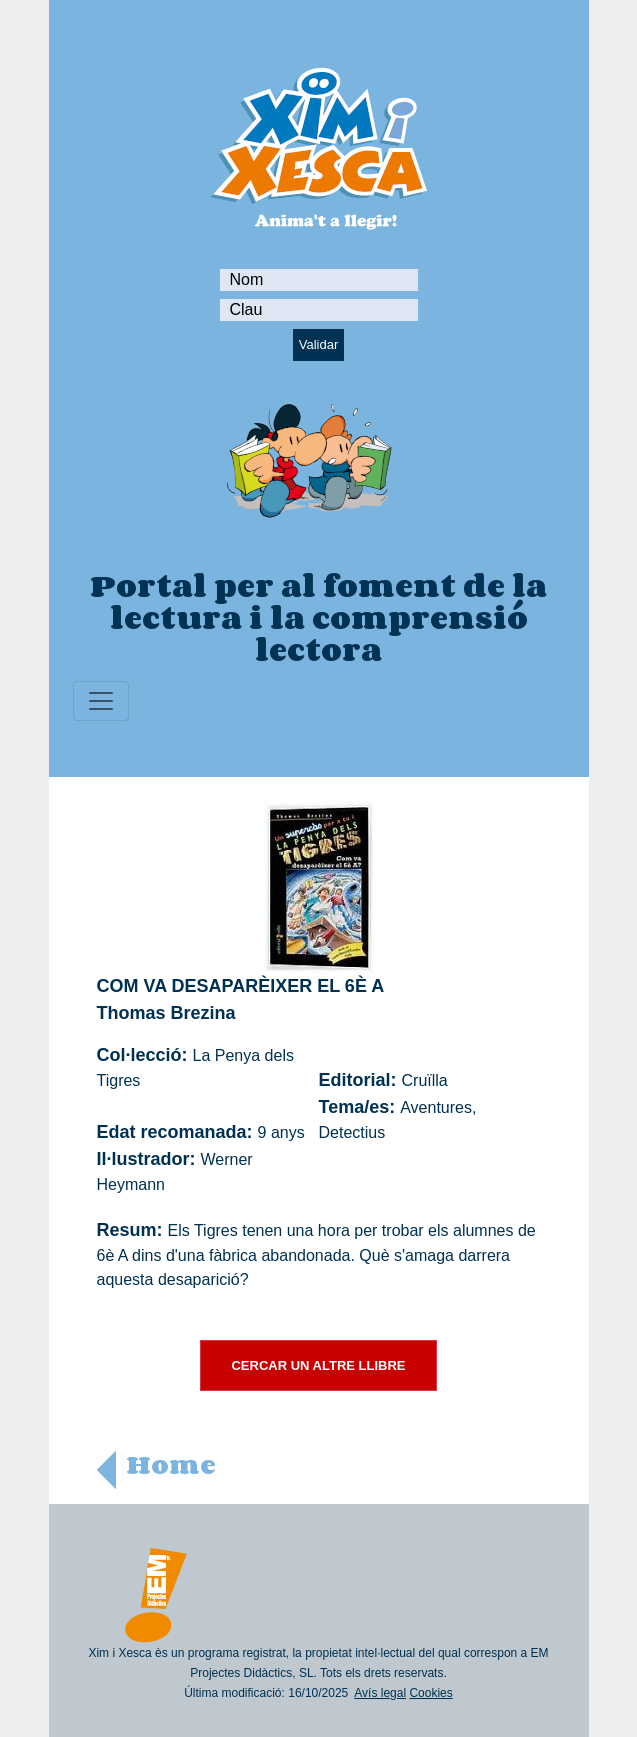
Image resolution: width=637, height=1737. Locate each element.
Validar (319, 344)
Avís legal (380, 1693)
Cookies (430, 1693)
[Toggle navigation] (101, 701)
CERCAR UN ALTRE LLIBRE (318, 1365)
